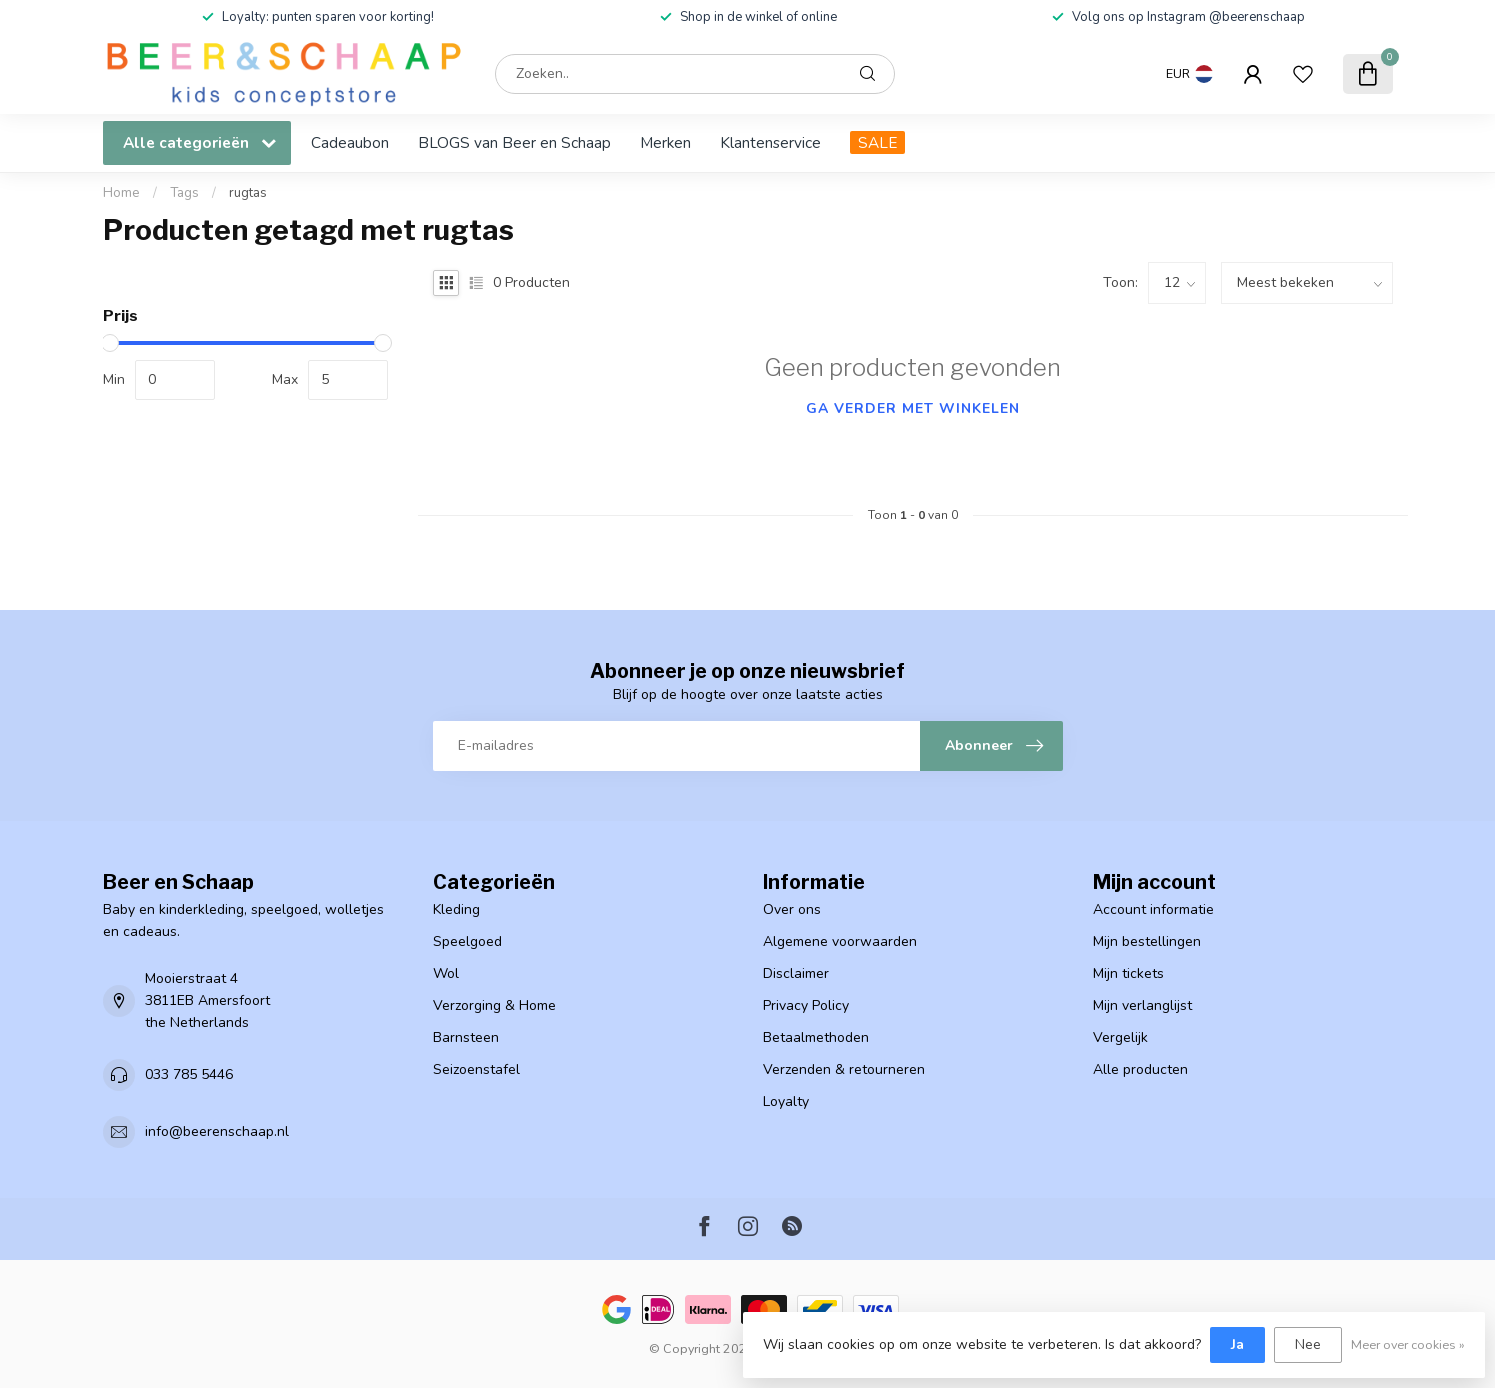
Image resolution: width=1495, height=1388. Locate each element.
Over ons (792, 909)
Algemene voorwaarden (840, 941)
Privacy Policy (806, 1005)
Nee (1308, 1344)
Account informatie (1153, 909)
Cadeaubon (350, 142)
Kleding (456, 909)
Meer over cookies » (1408, 1344)
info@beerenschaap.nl (217, 1131)
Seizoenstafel (476, 1069)
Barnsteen (466, 1037)
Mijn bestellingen (1147, 941)
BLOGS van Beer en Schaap (514, 142)
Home (121, 193)
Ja (1237, 1344)
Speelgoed (467, 941)
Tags (184, 193)
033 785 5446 (189, 1074)
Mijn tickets (1128, 973)
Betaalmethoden (816, 1037)
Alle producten (1140, 1069)
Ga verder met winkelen (913, 408)
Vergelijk (1120, 1037)
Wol (446, 973)
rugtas (248, 193)
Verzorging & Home (494, 1005)
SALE (877, 142)
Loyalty (786, 1101)
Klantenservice (770, 142)
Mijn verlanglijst (1142, 1005)
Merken (665, 142)
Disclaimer (796, 973)
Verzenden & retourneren (844, 1069)
